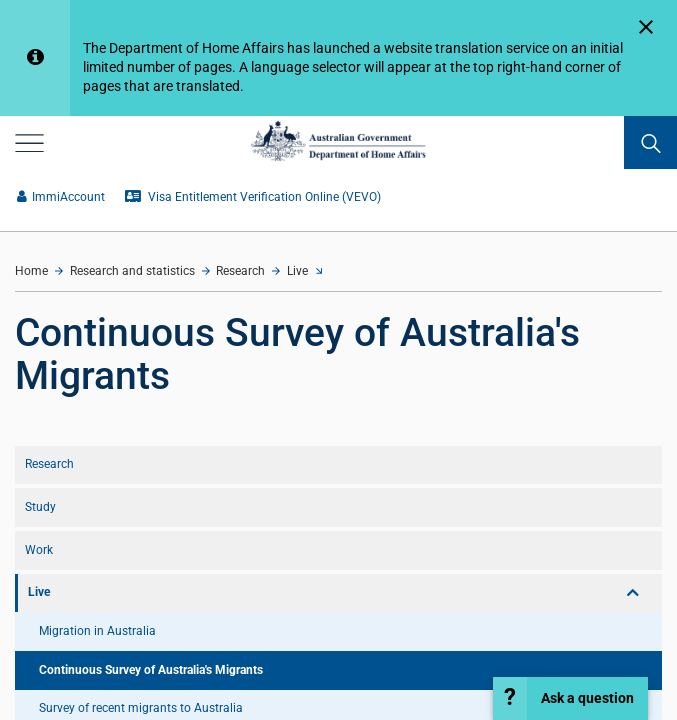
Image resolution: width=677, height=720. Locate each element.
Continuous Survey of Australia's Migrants (151, 670)
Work (39, 550)
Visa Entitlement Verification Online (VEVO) (253, 197)
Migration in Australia (97, 631)
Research (240, 271)
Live (297, 271)
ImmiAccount (61, 197)
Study (40, 507)
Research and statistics (132, 271)
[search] (650, 142)
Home (31, 271)
